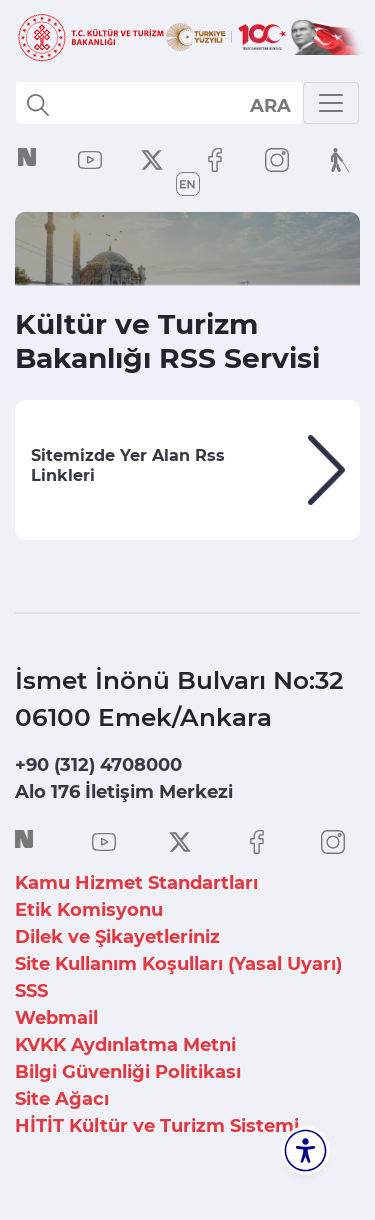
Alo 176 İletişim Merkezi (124, 792)
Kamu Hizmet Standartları (136, 883)
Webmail (56, 1018)
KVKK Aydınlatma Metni (125, 1045)
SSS (31, 991)
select (269, 105)
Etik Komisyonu (89, 910)
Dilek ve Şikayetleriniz (117, 937)
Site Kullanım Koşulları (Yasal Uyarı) (178, 964)
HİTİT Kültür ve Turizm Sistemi (157, 1126)
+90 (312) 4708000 (98, 765)
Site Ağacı (62, 1099)
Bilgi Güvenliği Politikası (128, 1072)
